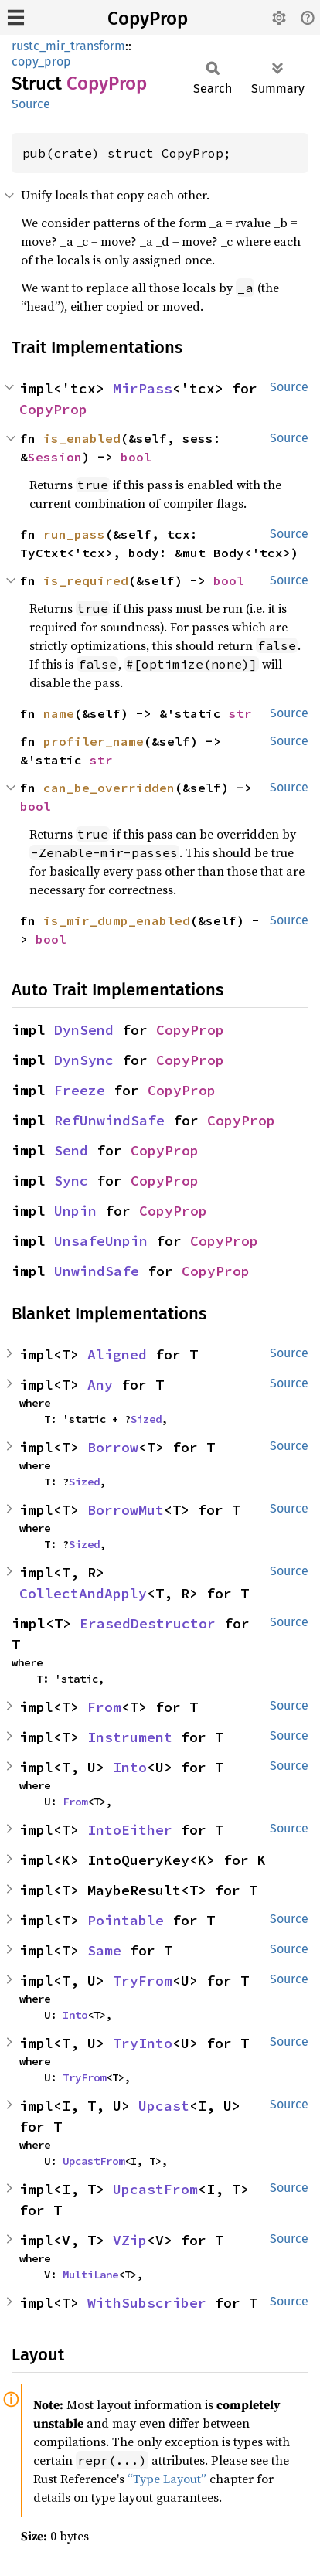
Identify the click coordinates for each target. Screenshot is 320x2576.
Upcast (163, 2106)
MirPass (142, 388)
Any (100, 1384)
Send (71, 1150)
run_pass (74, 534)
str (240, 713)
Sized (146, 1419)
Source (31, 104)
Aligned (117, 1354)
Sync (71, 1180)
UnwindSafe (96, 1271)
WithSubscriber (146, 2303)
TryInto (142, 2043)
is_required (85, 580)
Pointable (125, 1920)
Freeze (79, 1090)
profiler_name (93, 741)
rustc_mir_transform (68, 46)
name (58, 713)
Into (130, 1767)
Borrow (112, 1447)
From (104, 1707)
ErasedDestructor (148, 1623)
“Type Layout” (167, 2478)
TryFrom (142, 1980)
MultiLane (90, 2275)
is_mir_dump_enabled (116, 920)
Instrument (129, 1737)
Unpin (75, 1211)
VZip (130, 2240)
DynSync (84, 1060)
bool (136, 456)
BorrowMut (125, 1510)
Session (55, 456)
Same (104, 1950)
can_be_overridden (109, 787)
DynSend (84, 1030)
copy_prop (41, 61)
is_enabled (82, 438)
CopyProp (147, 18)
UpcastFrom (93, 2161)
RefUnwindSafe (109, 1120)
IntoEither (129, 1830)
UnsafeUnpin (101, 1241)
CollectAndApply (83, 1593)
